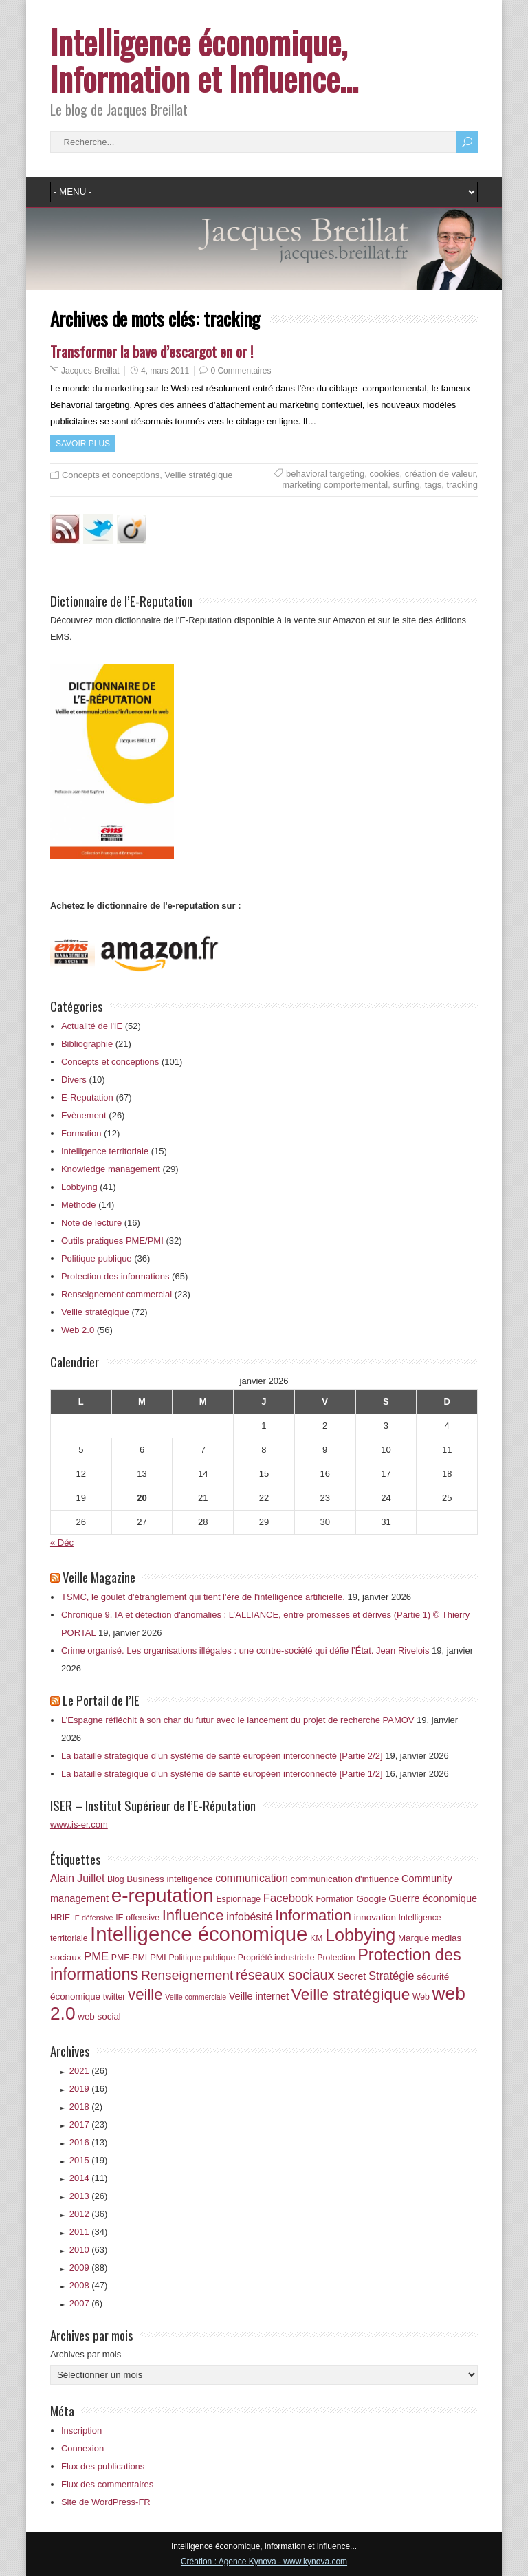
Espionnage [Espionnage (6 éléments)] (238, 1899)
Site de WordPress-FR (106, 2502)
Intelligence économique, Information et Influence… (204, 59)
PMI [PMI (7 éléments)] (158, 1957)
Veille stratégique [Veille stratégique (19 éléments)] (351, 1994)
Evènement (84, 1115)
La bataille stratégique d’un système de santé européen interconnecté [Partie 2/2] (222, 1756)
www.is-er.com (79, 1824)
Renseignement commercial (116, 1294)
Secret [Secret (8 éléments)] (351, 1976)
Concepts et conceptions (111, 475)
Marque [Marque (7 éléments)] (414, 1938)
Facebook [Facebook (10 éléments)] (288, 1898)
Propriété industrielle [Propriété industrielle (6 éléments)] (276, 1957)
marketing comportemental (335, 484)
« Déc (62, 1542)
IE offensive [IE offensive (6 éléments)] (138, 1918)
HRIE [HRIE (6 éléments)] (60, 1918)
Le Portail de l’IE (101, 1699)
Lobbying (79, 1187)
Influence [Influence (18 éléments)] (193, 1915)
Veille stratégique (199, 475)
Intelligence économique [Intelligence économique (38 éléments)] (198, 1934)
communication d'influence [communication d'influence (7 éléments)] (345, 1879)
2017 (88, 2124)
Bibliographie (87, 1044)
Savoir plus (83, 443)
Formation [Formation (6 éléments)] (335, 1899)
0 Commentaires (240, 371)
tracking (462, 484)
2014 (88, 2178)
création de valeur (440, 473)
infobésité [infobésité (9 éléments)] (249, 1917)
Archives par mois (85, 2354)
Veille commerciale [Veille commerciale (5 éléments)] (195, 1997)
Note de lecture (91, 1222)
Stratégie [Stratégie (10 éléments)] (391, 1975)
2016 (88, 2142)
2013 (88, 2196)
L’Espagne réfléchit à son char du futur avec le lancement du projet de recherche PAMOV (238, 1720)
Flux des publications (102, 2466)
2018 (85, 2106)
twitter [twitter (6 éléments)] (114, 1997)
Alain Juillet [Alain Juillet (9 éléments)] (77, 1878)
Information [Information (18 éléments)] (313, 1915)
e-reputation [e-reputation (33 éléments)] (162, 1895)
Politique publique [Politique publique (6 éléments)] (201, 1957)
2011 (88, 2232)
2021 (88, 2071)
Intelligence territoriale (104, 1151)
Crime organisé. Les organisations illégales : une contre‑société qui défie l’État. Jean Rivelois (245, 1650)
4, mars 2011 (165, 371)
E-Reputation (87, 1097)
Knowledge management (110, 1169)
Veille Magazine (99, 1576)
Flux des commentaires (107, 2484)
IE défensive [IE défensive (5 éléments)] (93, 1918)
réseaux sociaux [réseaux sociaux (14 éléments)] (285, 1974)
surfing (406, 484)
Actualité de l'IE (91, 1026)
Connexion (82, 2448)
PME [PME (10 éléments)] (96, 1956)
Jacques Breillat (90, 371)
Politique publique (96, 1258)
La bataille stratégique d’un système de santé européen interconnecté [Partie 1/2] (222, 1773)
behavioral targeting (325, 473)
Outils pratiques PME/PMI (112, 1240)
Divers (74, 1079)
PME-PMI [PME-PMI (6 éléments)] (129, 1957)
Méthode (78, 1205)
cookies (384, 473)
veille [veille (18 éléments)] (145, 1994)
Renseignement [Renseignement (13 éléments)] (187, 1975)
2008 (88, 2285)
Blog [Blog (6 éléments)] (115, 1879)
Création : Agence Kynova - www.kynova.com (264, 2561)
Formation (81, 1133)
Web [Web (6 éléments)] (421, 1997)
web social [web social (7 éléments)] (99, 2016)
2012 (88, 2214)
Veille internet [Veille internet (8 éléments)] (259, 1996)
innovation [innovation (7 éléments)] (375, 1917)
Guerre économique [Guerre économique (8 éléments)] (432, 1898)
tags (433, 484)
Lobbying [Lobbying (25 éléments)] (360, 1935)
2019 (88, 2088)
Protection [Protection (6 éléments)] (336, 1957)
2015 (88, 2160)
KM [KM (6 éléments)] (316, 1938)
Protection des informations (115, 1276)
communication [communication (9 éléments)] (251, 1878)
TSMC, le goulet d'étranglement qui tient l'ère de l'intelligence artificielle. (203, 1597)
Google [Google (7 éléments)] (371, 1899)
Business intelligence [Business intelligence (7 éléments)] (169, 1879)
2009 (88, 2267)
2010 (88, 2249)
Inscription (81, 2430)
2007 (85, 2303)
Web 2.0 (77, 1330)
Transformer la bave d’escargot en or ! (151, 351)
